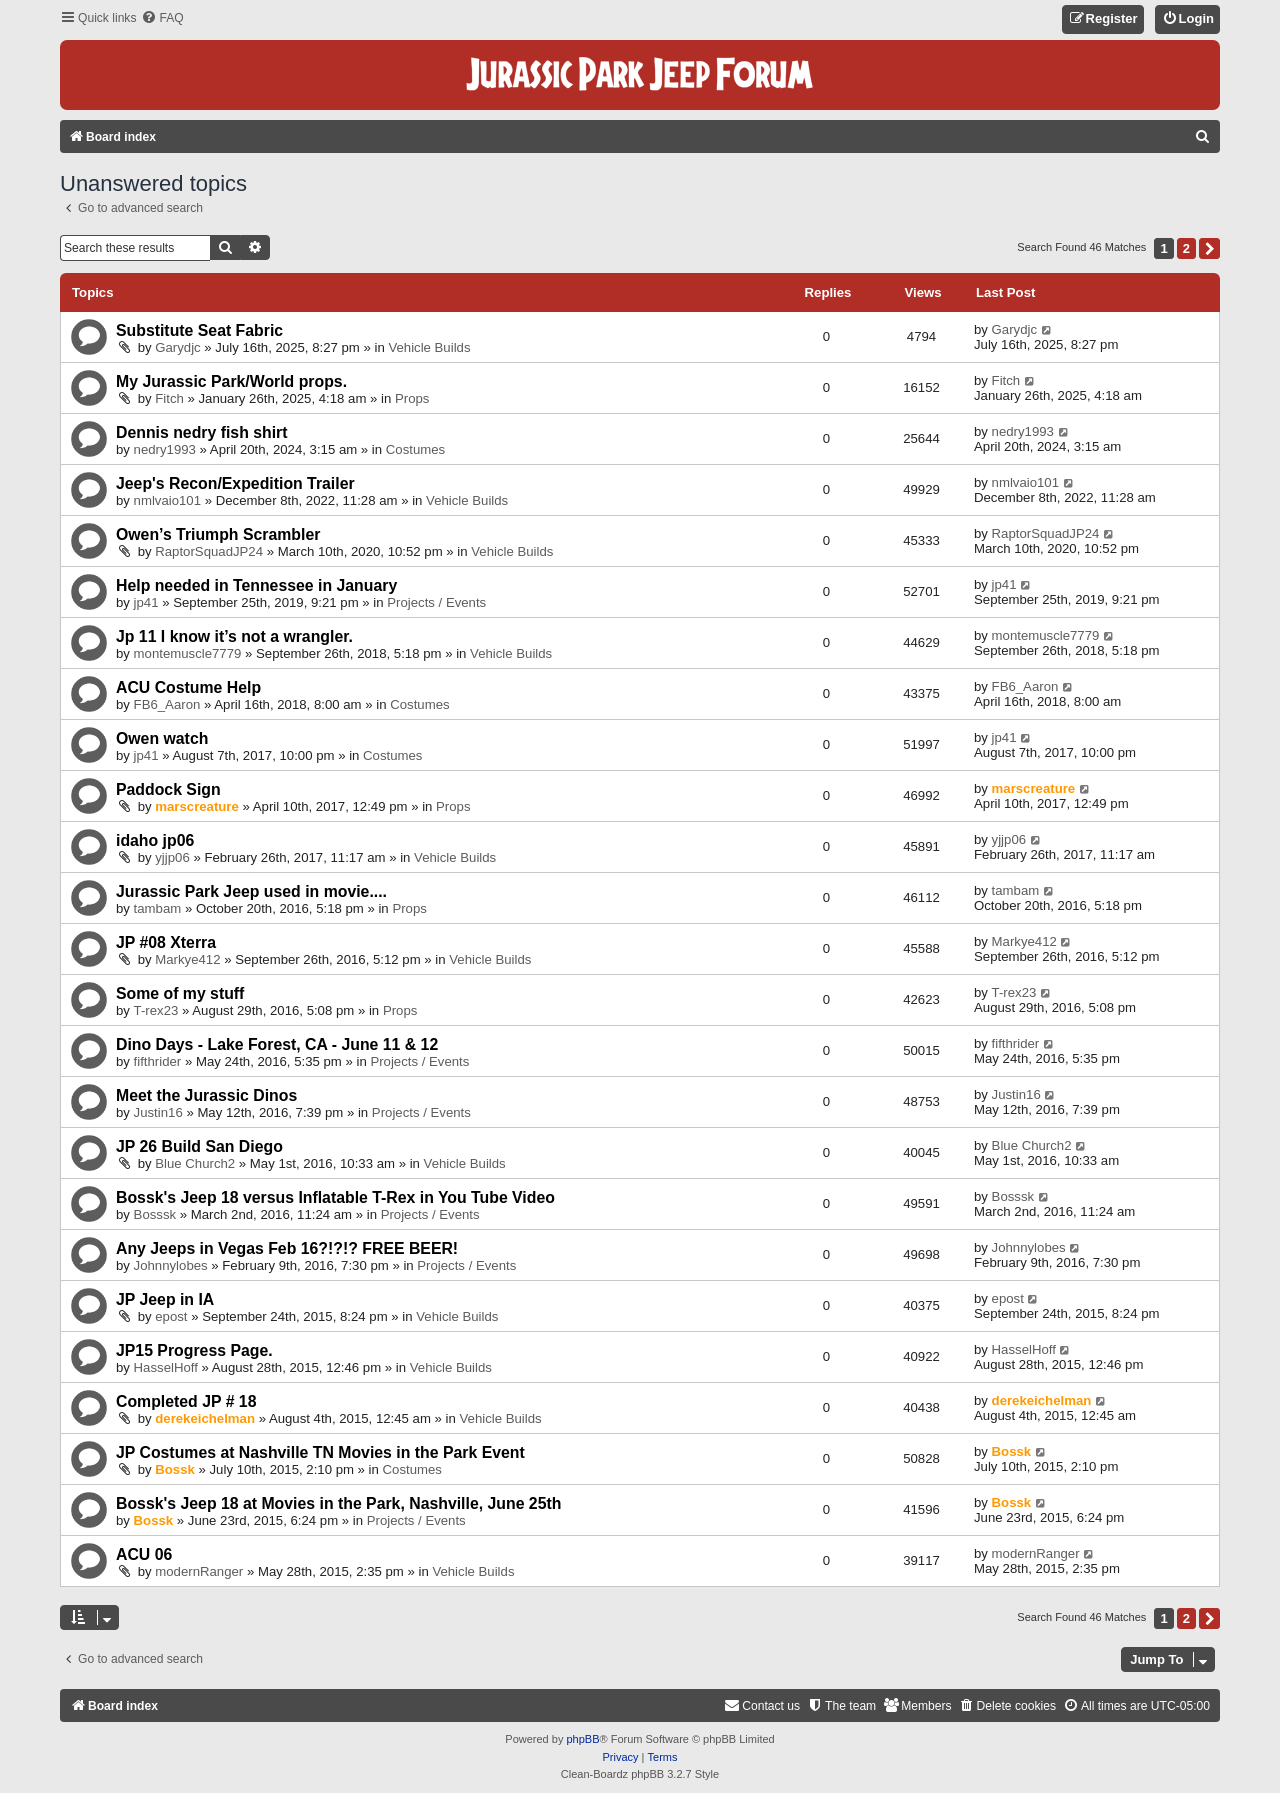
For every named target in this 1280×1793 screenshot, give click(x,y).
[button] (1209, 248)
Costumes (415, 449)
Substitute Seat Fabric (199, 330)
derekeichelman (205, 1418)
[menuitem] (162, 18)
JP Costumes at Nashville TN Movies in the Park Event (320, 1452)
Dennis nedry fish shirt (202, 432)
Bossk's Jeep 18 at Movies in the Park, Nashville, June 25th (338, 1503)
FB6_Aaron (167, 704)
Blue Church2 (195, 1163)
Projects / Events (436, 602)
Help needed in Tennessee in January (256, 585)
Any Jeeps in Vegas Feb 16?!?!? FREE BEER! (287, 1248)
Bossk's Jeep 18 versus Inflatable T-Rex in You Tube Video (335, 1197)
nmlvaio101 (167, 500)
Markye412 (187, 959)
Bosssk (155, 1214)
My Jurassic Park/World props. (231, 381)
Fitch (169, 398)
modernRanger (199, 1571)
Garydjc (177, 347)
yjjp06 (172, 857)
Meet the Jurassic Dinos (206, 1095)
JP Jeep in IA (165, 1299)
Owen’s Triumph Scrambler (218, 534)
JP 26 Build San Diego (199, 1146)
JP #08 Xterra (166, 942)
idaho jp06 (155, 840)
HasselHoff (166, 1367)
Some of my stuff (180, 993)
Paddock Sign (168, 789)
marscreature (197, 806)
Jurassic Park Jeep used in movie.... (251, 891)
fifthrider (158, 1061)
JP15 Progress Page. (194, 1350)
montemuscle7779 (188, 653)
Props (412, 398)
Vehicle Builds (429, 347)
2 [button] (1186, 248)
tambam (158, 908)
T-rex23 (156, 1010)
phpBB (582, 1739)
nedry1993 (165, 449)
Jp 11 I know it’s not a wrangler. (234, 636)
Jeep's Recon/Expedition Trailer (235, 483)
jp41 (146, 602)
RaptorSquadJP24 (209, 551)
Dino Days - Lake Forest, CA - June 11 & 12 (277, 1044)
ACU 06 (144, 1554)
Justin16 (158, 1112)
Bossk (175, 1469)
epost (171, 1316)
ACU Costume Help (188, 687)
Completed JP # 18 (186, 1401)
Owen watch (162, 738)
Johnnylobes (171, 1265)
